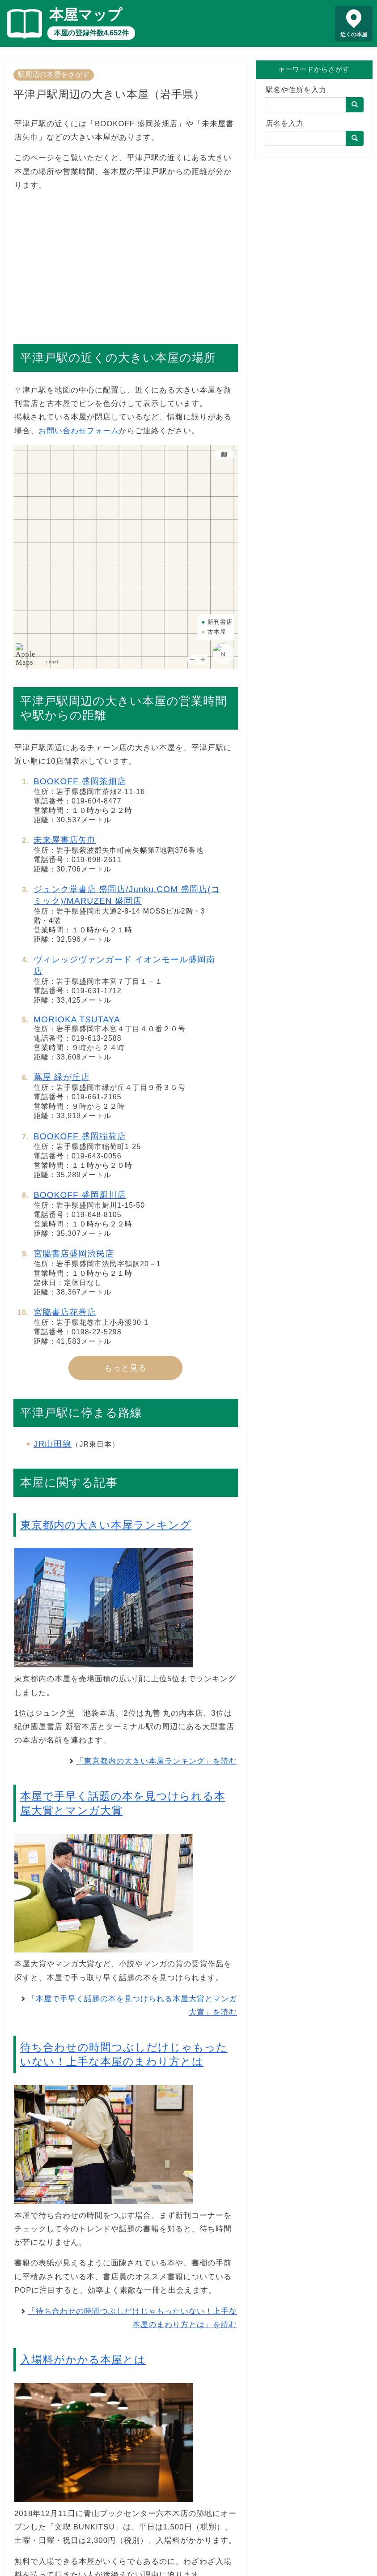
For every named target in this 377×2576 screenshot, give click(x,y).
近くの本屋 (353, 34)
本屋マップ (85, 15)
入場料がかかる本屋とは (83, 2360)
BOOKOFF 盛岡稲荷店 (80, 1136)
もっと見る (125, 1367)
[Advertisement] (125, 262)
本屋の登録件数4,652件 (91, 33)
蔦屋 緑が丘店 (62, 1077)
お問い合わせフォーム (78, 431)
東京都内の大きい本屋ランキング (105, 1525)
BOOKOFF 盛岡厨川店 (80, 1195)
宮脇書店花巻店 (65, 1312)
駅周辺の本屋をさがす (53, 74)
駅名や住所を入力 (296, 90)
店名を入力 (285, 123)
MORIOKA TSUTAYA (77, 1019)
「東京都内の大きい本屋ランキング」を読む (156, 1761)
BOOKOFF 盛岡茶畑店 (80, 781)
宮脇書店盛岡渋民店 (74, 1253)
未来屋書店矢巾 (65, 840)
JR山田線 (53, 1443)
